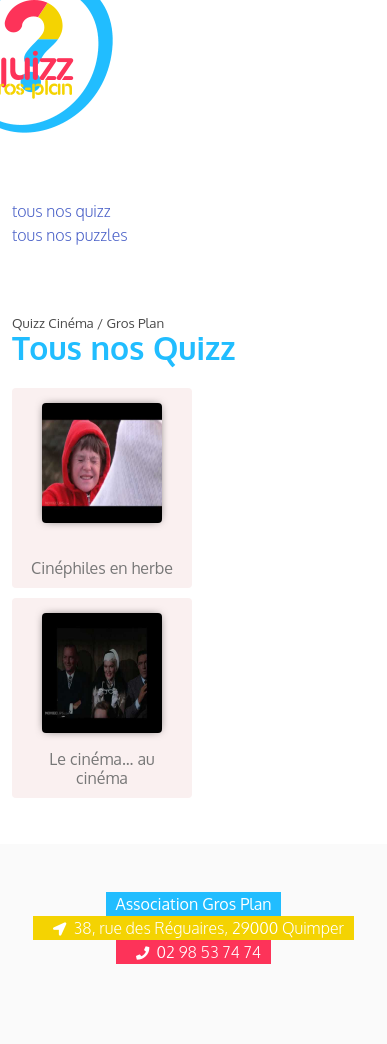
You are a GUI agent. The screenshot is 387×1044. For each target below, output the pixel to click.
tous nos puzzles (70, 235)
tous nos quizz (61, 211)
